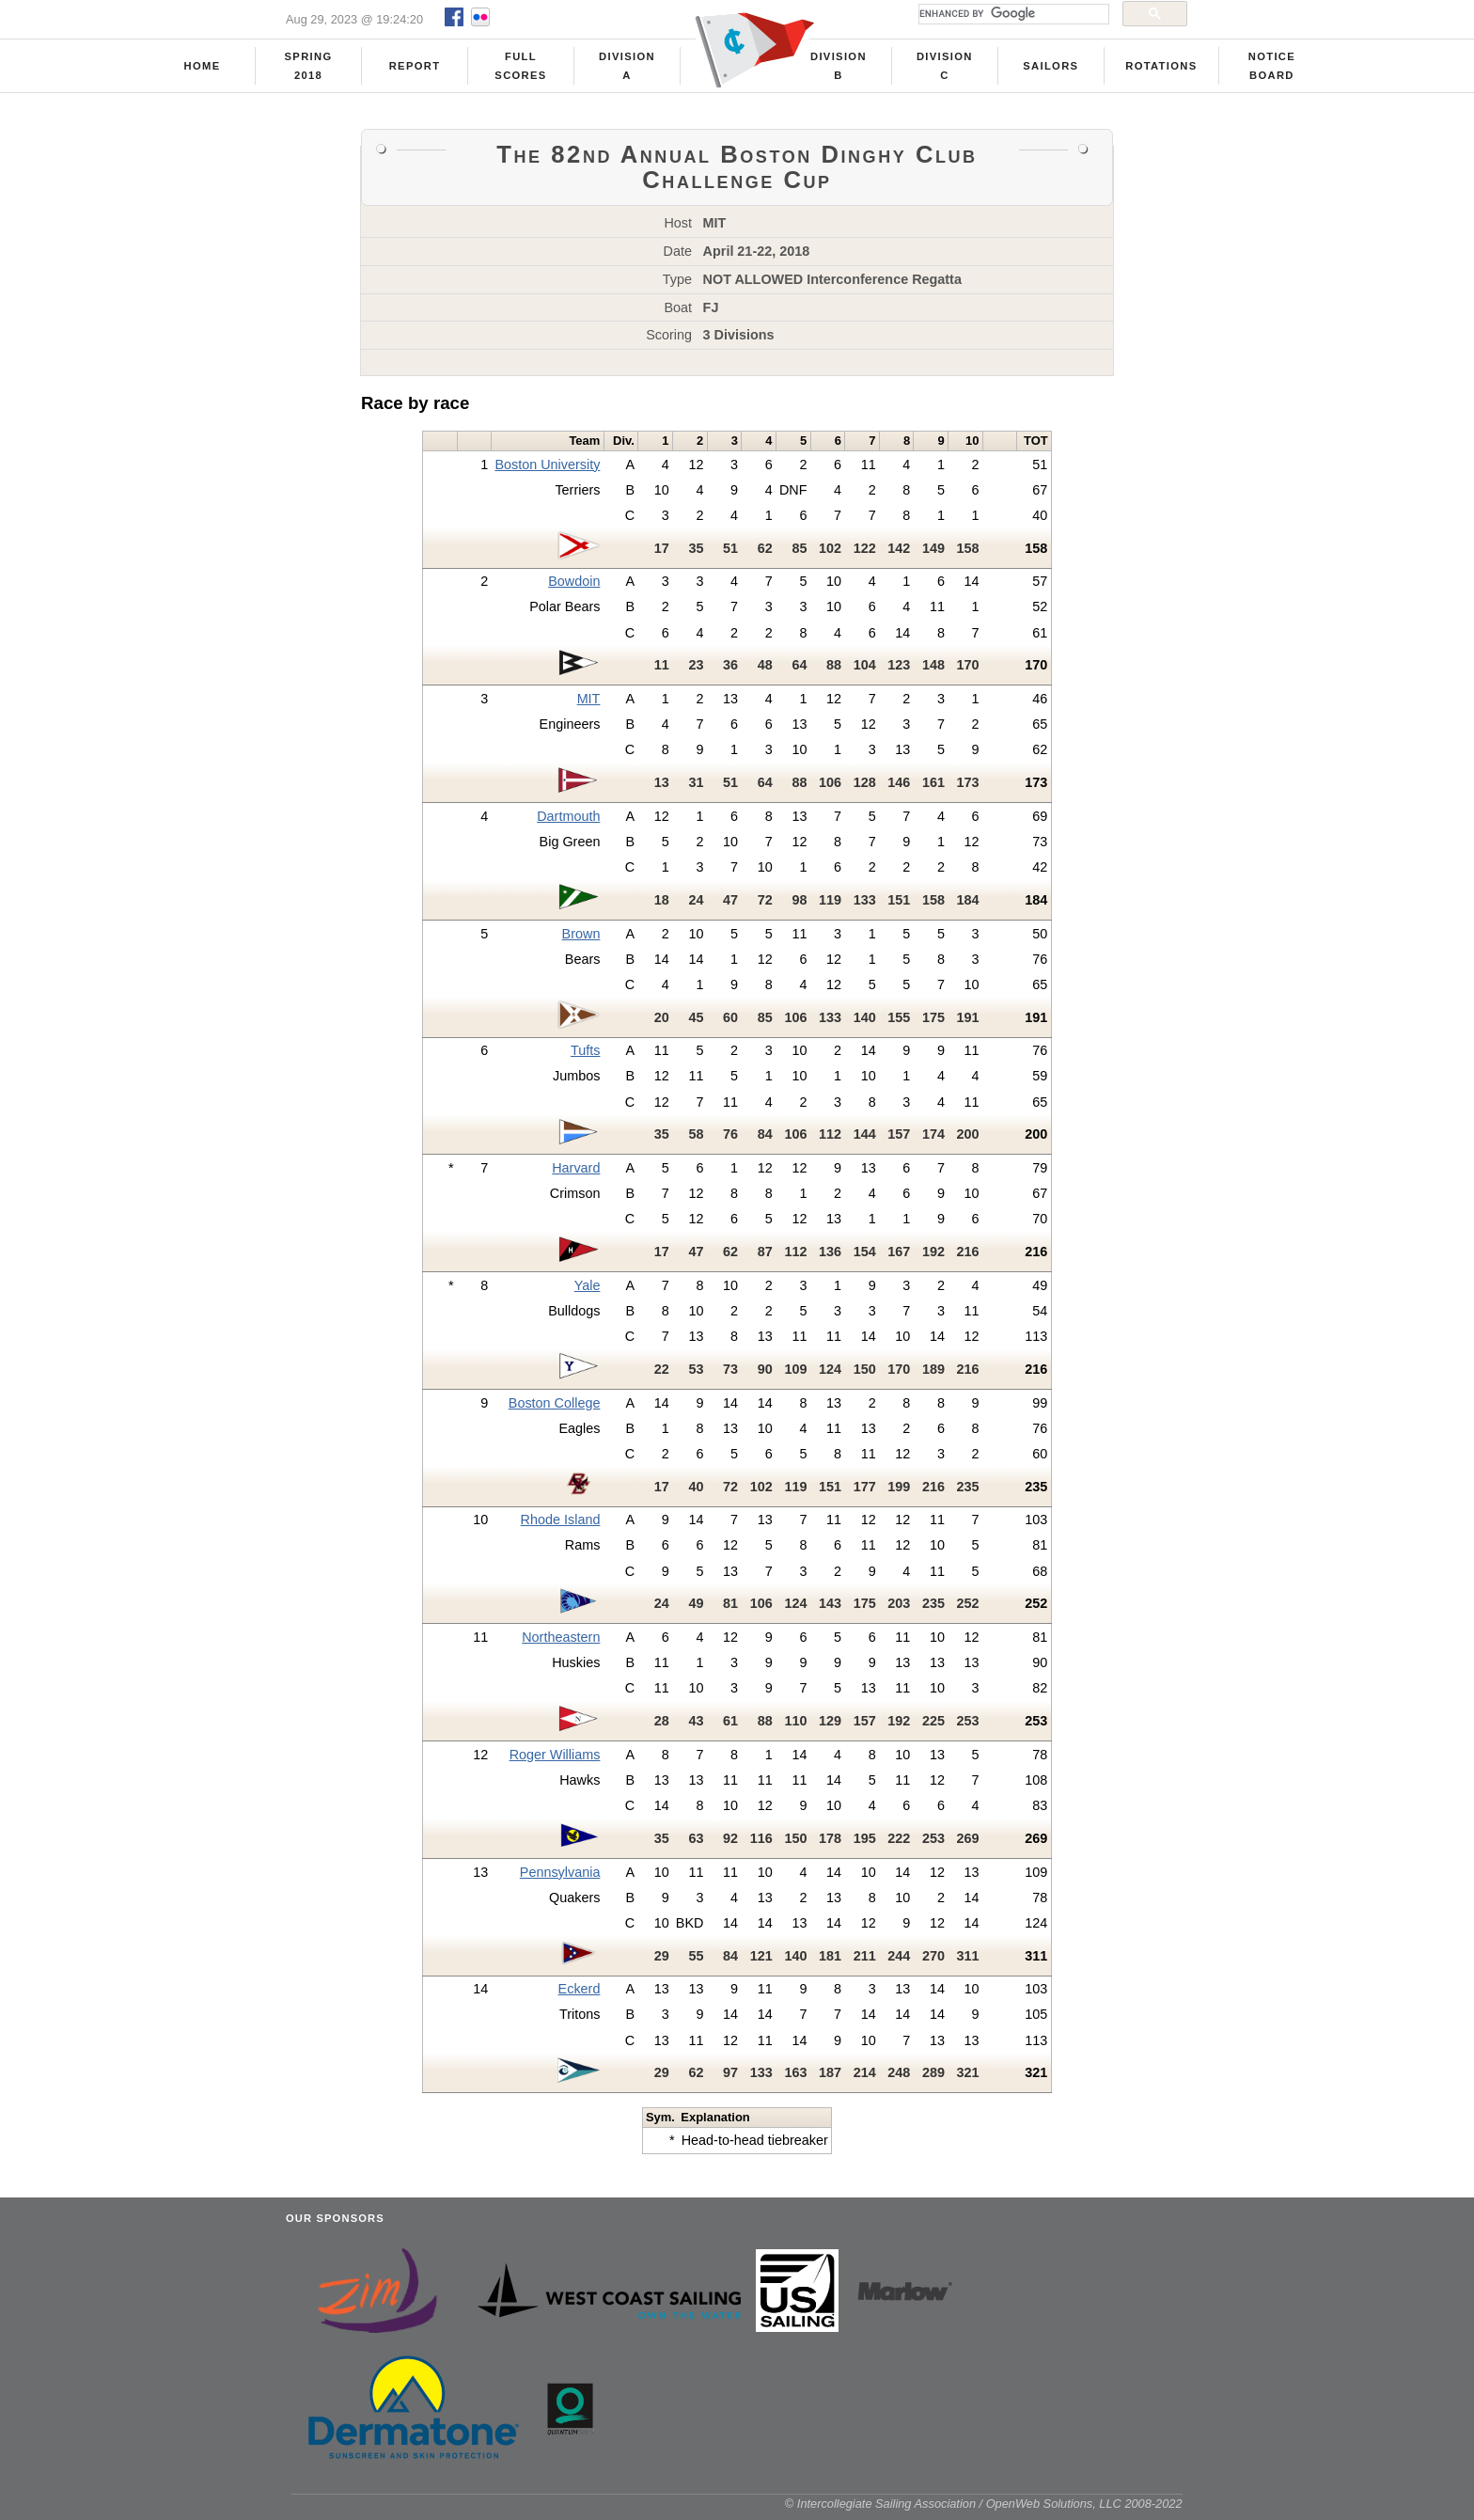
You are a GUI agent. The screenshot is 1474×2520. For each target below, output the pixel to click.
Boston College (555, 1409)
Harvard (576, 1174)
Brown (581, 940)
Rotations (1161, 66)
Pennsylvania (560, 1878)
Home (202, 66)
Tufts (585, 1056)
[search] (1012, 14)
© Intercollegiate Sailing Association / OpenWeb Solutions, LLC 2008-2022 (984, 2510)
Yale (587, 1291)
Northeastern (561, 1643)
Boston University (547, 471)
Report (415, 66)
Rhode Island (561, 1526)
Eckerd (579, 1995)
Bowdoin (574, 587)
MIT (589, 705)
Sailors (1050, 66)
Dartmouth (568, 822)
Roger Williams (555, 1761)
